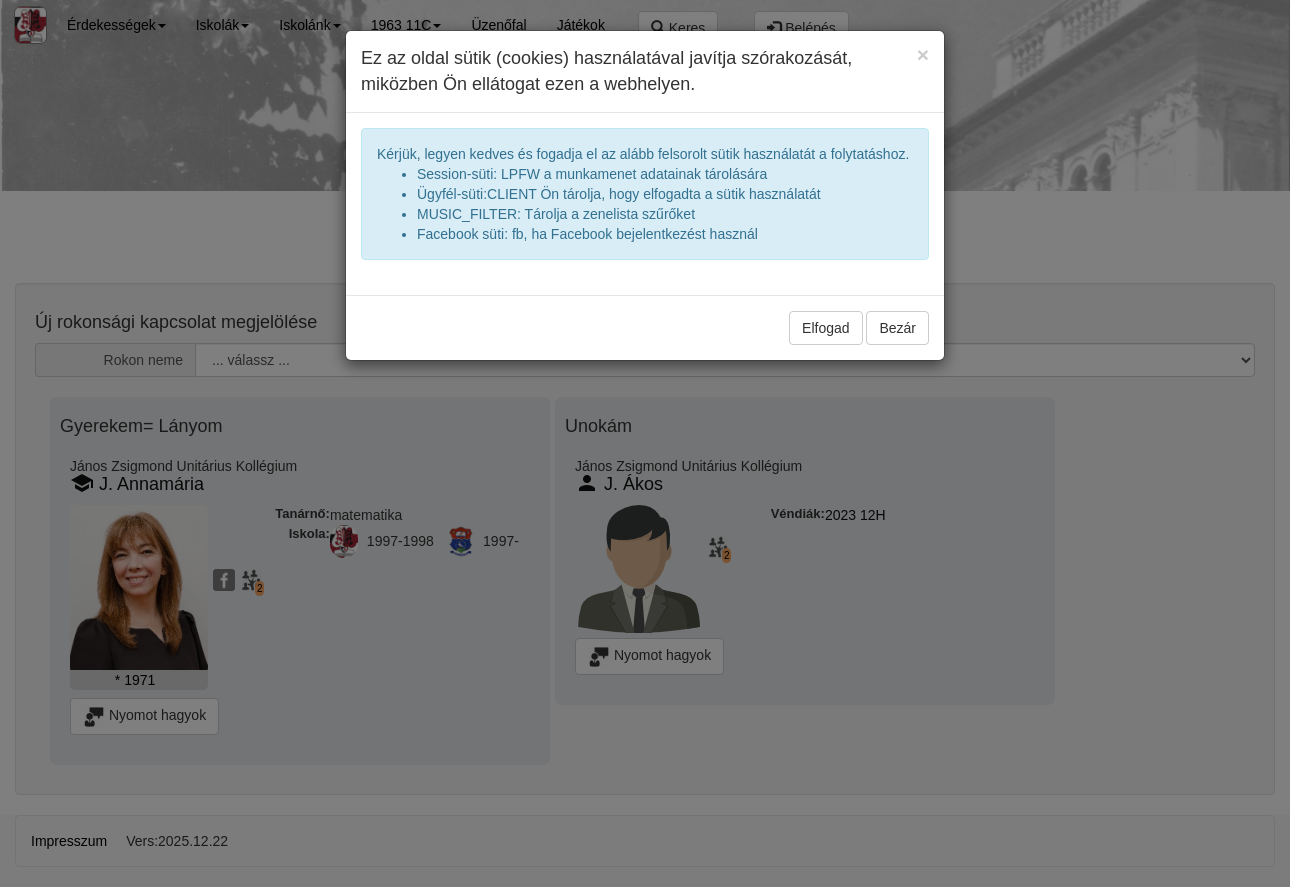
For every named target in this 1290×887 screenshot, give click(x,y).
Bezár (897, 328)
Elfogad (825, 328)
